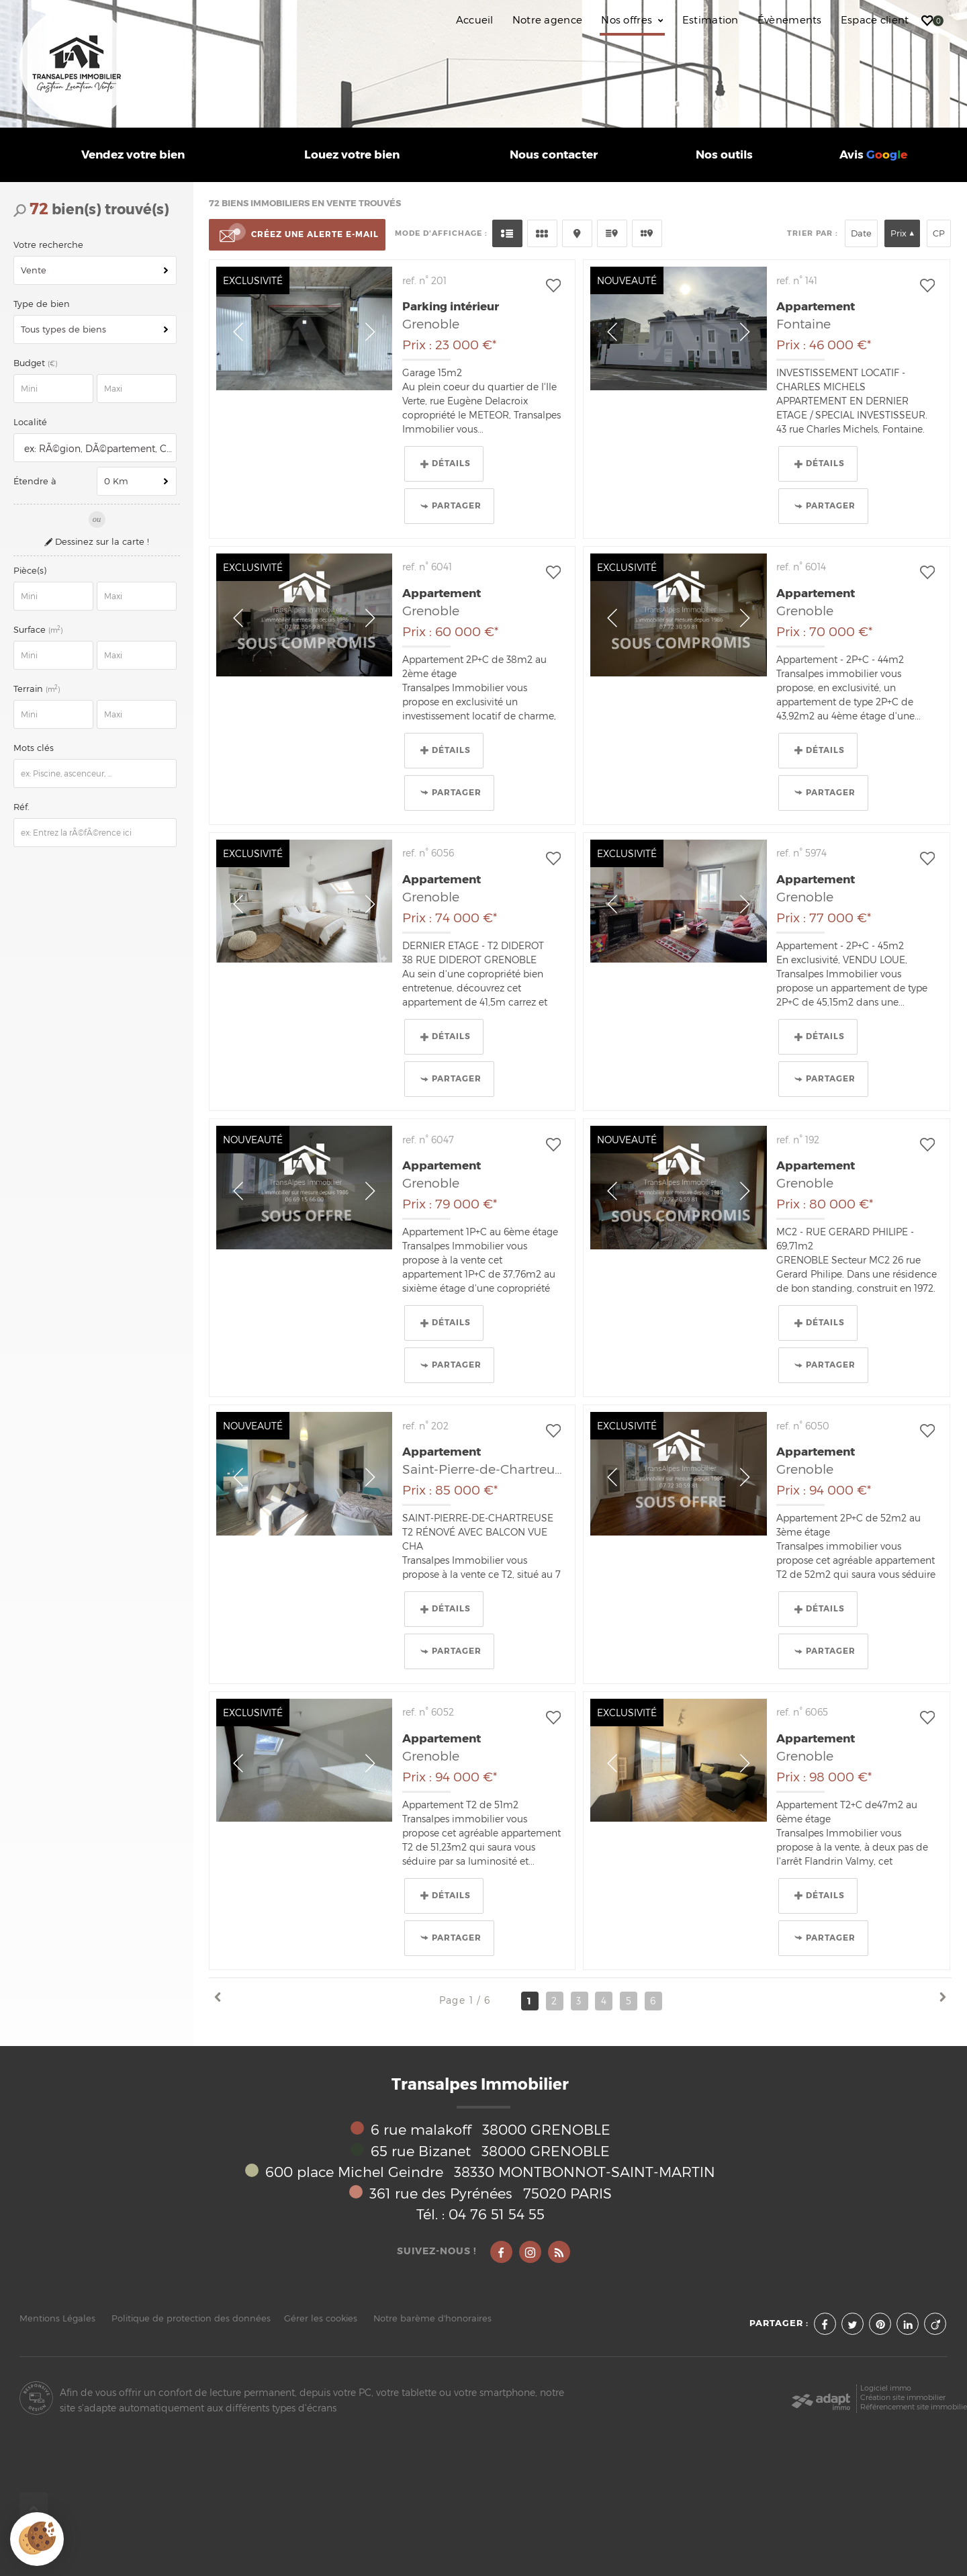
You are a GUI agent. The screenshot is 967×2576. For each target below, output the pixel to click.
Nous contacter (554, 155)
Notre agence (547, 20)
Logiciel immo (885, 2388)
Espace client (875, 20)
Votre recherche (48, 245)
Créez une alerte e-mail (297, 235)
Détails (445, 463)
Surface (39, 630)
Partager (450, 505)
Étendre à (34, 481)
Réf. (21, 807)
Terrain (37, 689)
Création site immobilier (903, 2397)
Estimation (710, 20)
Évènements (789, 20)
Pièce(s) (29, 571)
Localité (30, 422)
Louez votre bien (352, 155)
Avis (873, 155)
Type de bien (41, 304)
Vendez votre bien (133, 155)
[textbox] (97, 448)
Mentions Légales (57, 2318)
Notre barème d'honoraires (433, 2318)
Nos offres (632, 20)
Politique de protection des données (191, 2318)
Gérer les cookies (320, 2318)
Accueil (475, 20)
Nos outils (724, 155)
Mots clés (33, 748)
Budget (30, 363)
